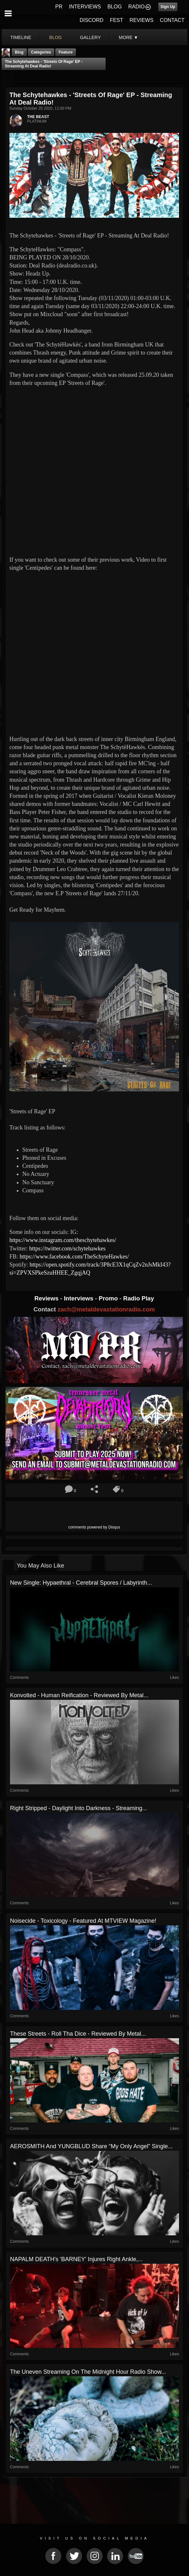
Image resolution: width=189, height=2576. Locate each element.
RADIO (136, 6)
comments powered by (94, 1527)
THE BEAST (38, 117)
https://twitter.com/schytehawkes (67, 1248)
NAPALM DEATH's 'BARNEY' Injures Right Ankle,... (76, 2259)
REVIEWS (141, 20)
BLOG (115, 6)
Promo (109, 1298)
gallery (90, 37)
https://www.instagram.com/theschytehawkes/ (62, 1240)
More (128, 37)
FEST (116, 20)
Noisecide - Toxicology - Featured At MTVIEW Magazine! (83, 1921)
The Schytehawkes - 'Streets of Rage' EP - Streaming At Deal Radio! (43, 63)
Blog (19, 52)
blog (55, 37)
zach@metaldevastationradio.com (106, 1309)
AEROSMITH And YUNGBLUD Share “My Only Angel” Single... (91, 2146)
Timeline (20, 37)
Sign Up (168, 7)
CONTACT (172, 20)
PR (58, 6)
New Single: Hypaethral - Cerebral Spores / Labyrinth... (81, 1582)
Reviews (47, 1298)
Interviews (79, 1298)
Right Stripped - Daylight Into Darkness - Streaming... (78, 1808)
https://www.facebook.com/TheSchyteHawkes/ (74, 1256)
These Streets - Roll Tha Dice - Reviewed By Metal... (78, 2033)
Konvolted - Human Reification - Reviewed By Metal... (79, 1695)
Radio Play (138, 1298)
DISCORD (91, 20)
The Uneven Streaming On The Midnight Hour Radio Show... (88, 2372)
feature (65, 52)
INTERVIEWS (85, 6)
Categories (41, 52)
